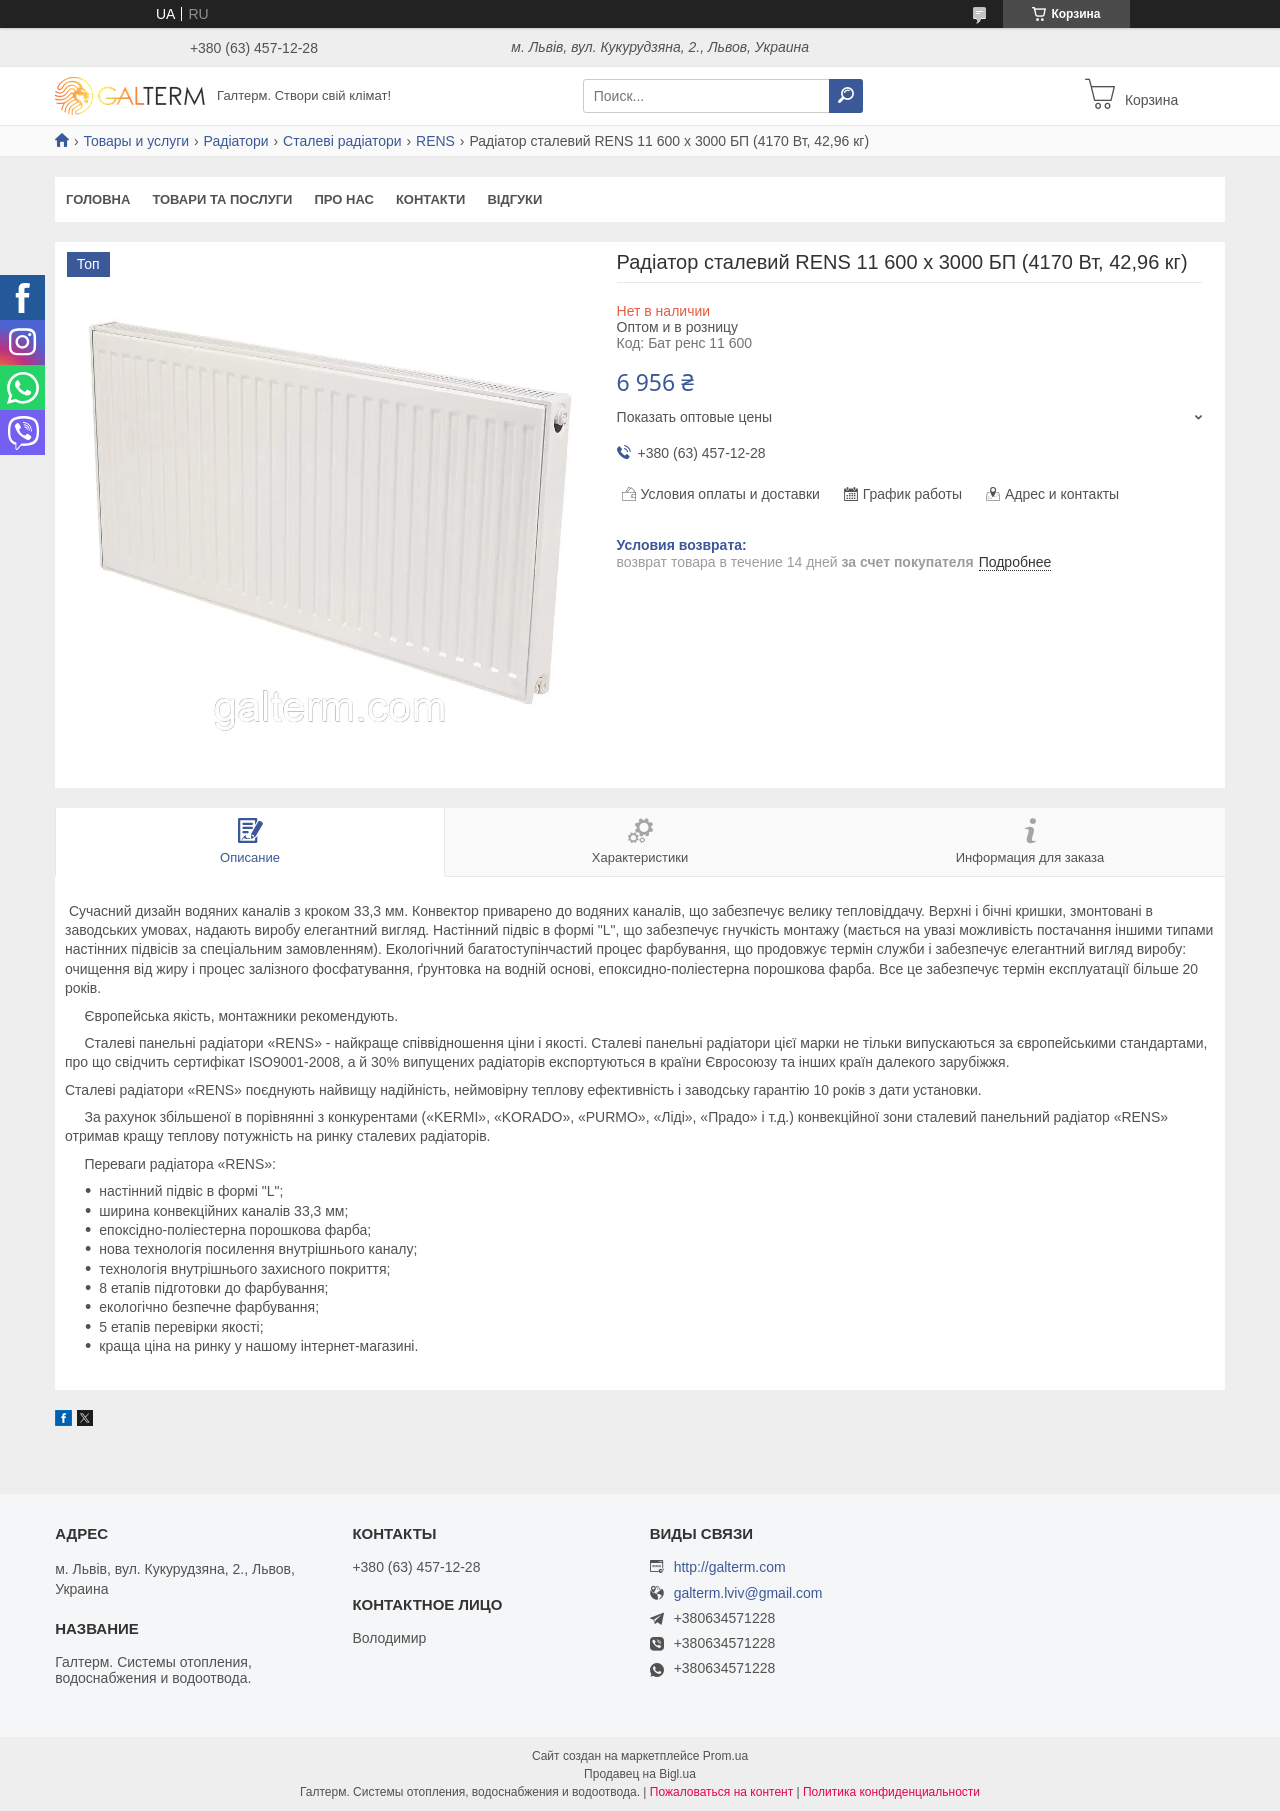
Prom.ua (725, 1756)
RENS (435, 141)
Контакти (431, 199)
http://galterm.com (730, 1567)
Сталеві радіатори (342, 141)
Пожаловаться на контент (721, 1792)
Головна (98, 199)
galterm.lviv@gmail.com (748, 1593)
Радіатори (236, 141)
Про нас (343, 199)
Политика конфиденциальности (891, 1792)
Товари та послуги (222, 199)
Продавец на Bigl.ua (640, 1774)
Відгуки (514, 199)
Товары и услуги (136, 141)
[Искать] (846, 96)
